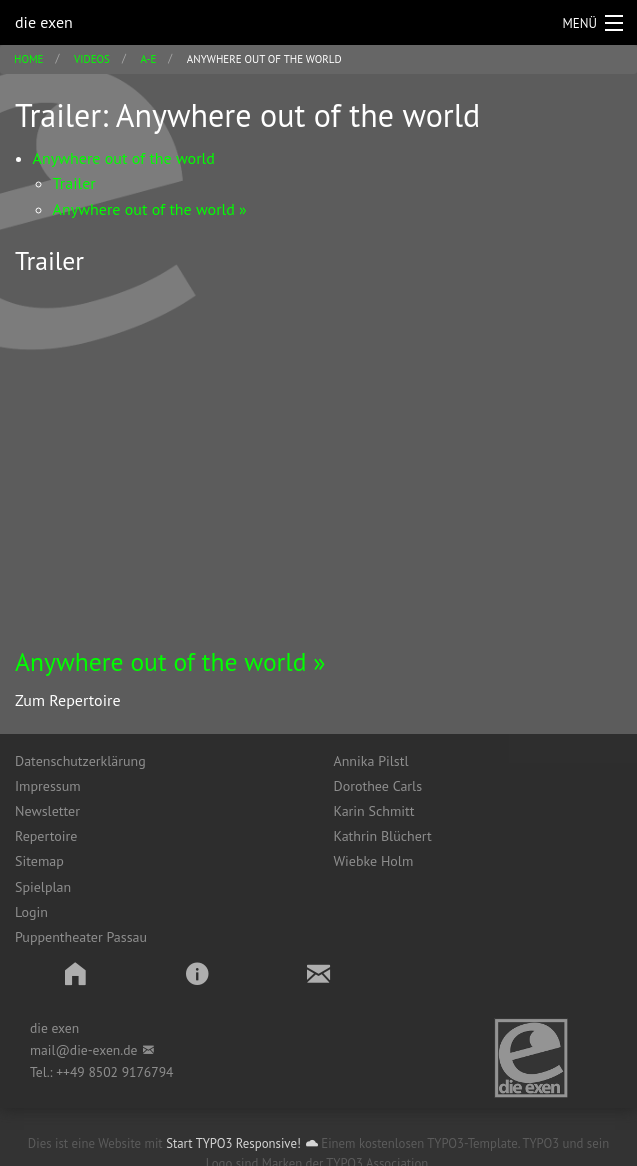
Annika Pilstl (371, 761)
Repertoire (46, 836)
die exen (44, 22)
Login (31, 912)
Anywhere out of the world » (170, 661)
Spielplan (43, 887)
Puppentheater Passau (81, 937)
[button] (75, 973)
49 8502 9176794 (122, 1072)
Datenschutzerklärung (80, 761)
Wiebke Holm (374, 861)
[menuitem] (159, 761)
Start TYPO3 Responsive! (233, 1143)
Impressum (48, 786)
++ (63, 1072)
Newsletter (47, 811)
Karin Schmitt (374, 811)
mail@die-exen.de (83, 1050)
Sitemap (39, 861)
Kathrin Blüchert (383, 836)
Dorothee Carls (378, 786)
